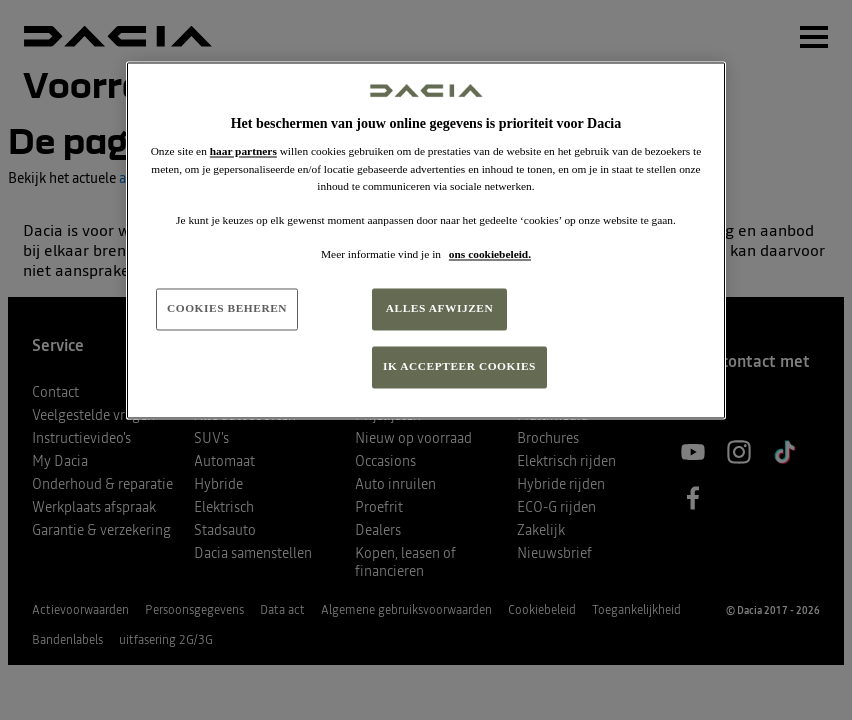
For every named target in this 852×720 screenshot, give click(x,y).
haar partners (243, 152)
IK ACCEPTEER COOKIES (459, 366)
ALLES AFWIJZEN (440, 308)
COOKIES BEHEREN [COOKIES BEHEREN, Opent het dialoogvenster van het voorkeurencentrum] (227, 308)
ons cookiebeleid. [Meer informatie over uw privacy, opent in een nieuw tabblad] (490, 254)
